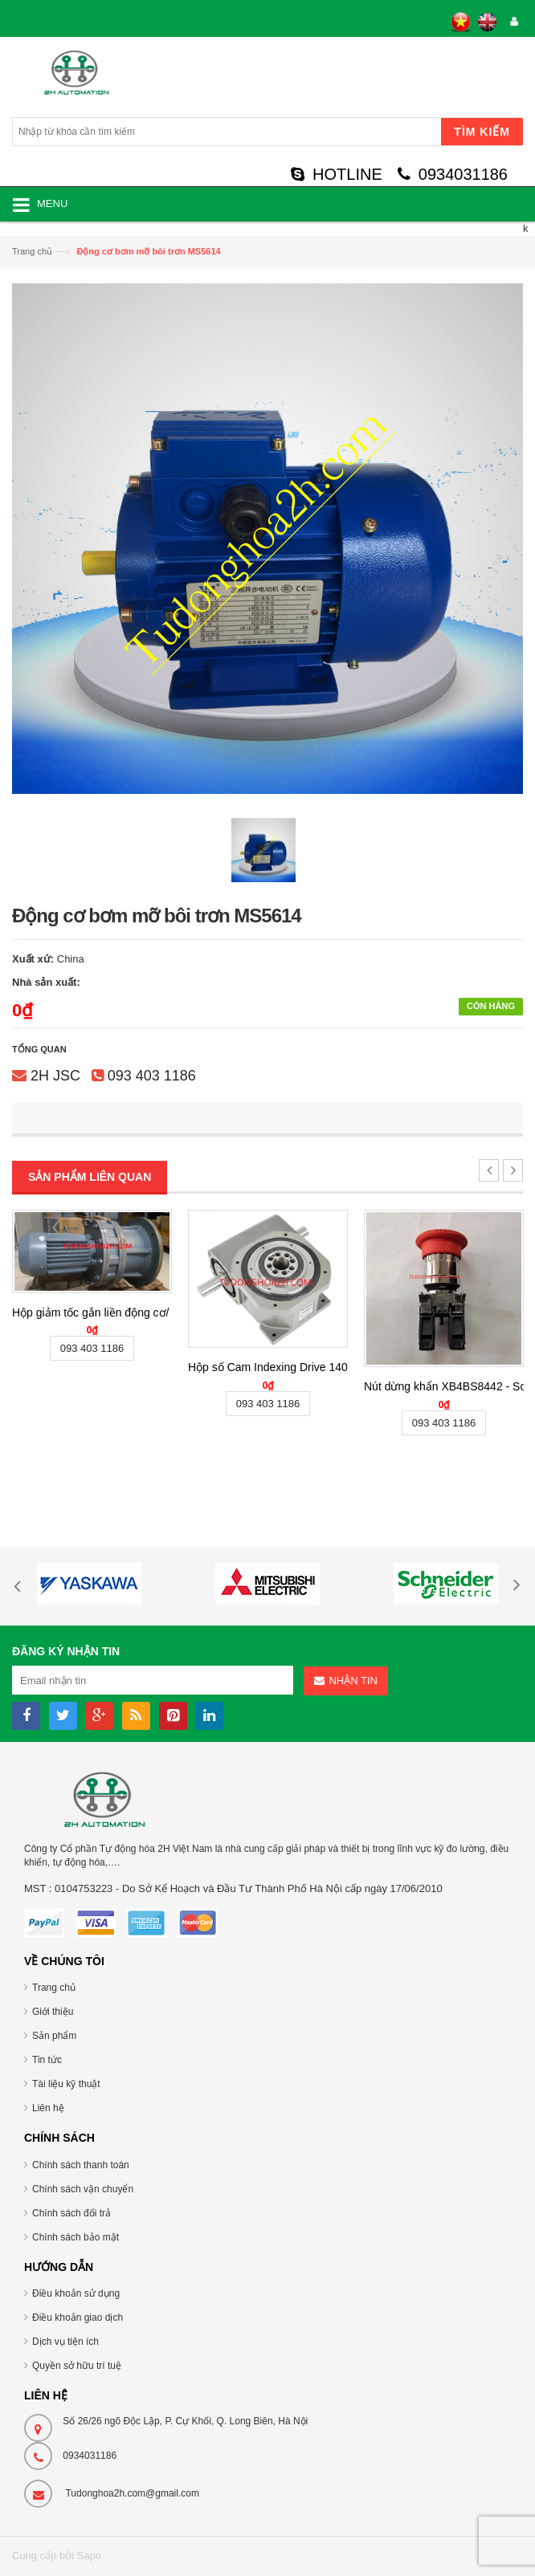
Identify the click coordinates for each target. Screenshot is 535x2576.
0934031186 (453, 174)
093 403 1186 (152, 1076)
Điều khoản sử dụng (76, 2293)
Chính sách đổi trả (71, 2213)
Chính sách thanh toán (80, 2165)
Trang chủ (32, 251)
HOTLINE (336, 174)
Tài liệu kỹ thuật (66, 2084)
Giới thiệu (52, 2011)
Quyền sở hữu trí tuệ (76, 2365)
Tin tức (47, 2059)
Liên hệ (48, 2108)
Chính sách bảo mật (75, 2237)
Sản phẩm (54, 2035)
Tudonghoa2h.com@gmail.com (132, 2493)
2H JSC (55, 1076)
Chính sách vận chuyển (82, 2189)
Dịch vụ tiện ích (65, 2341)
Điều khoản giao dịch (77, 2317)
